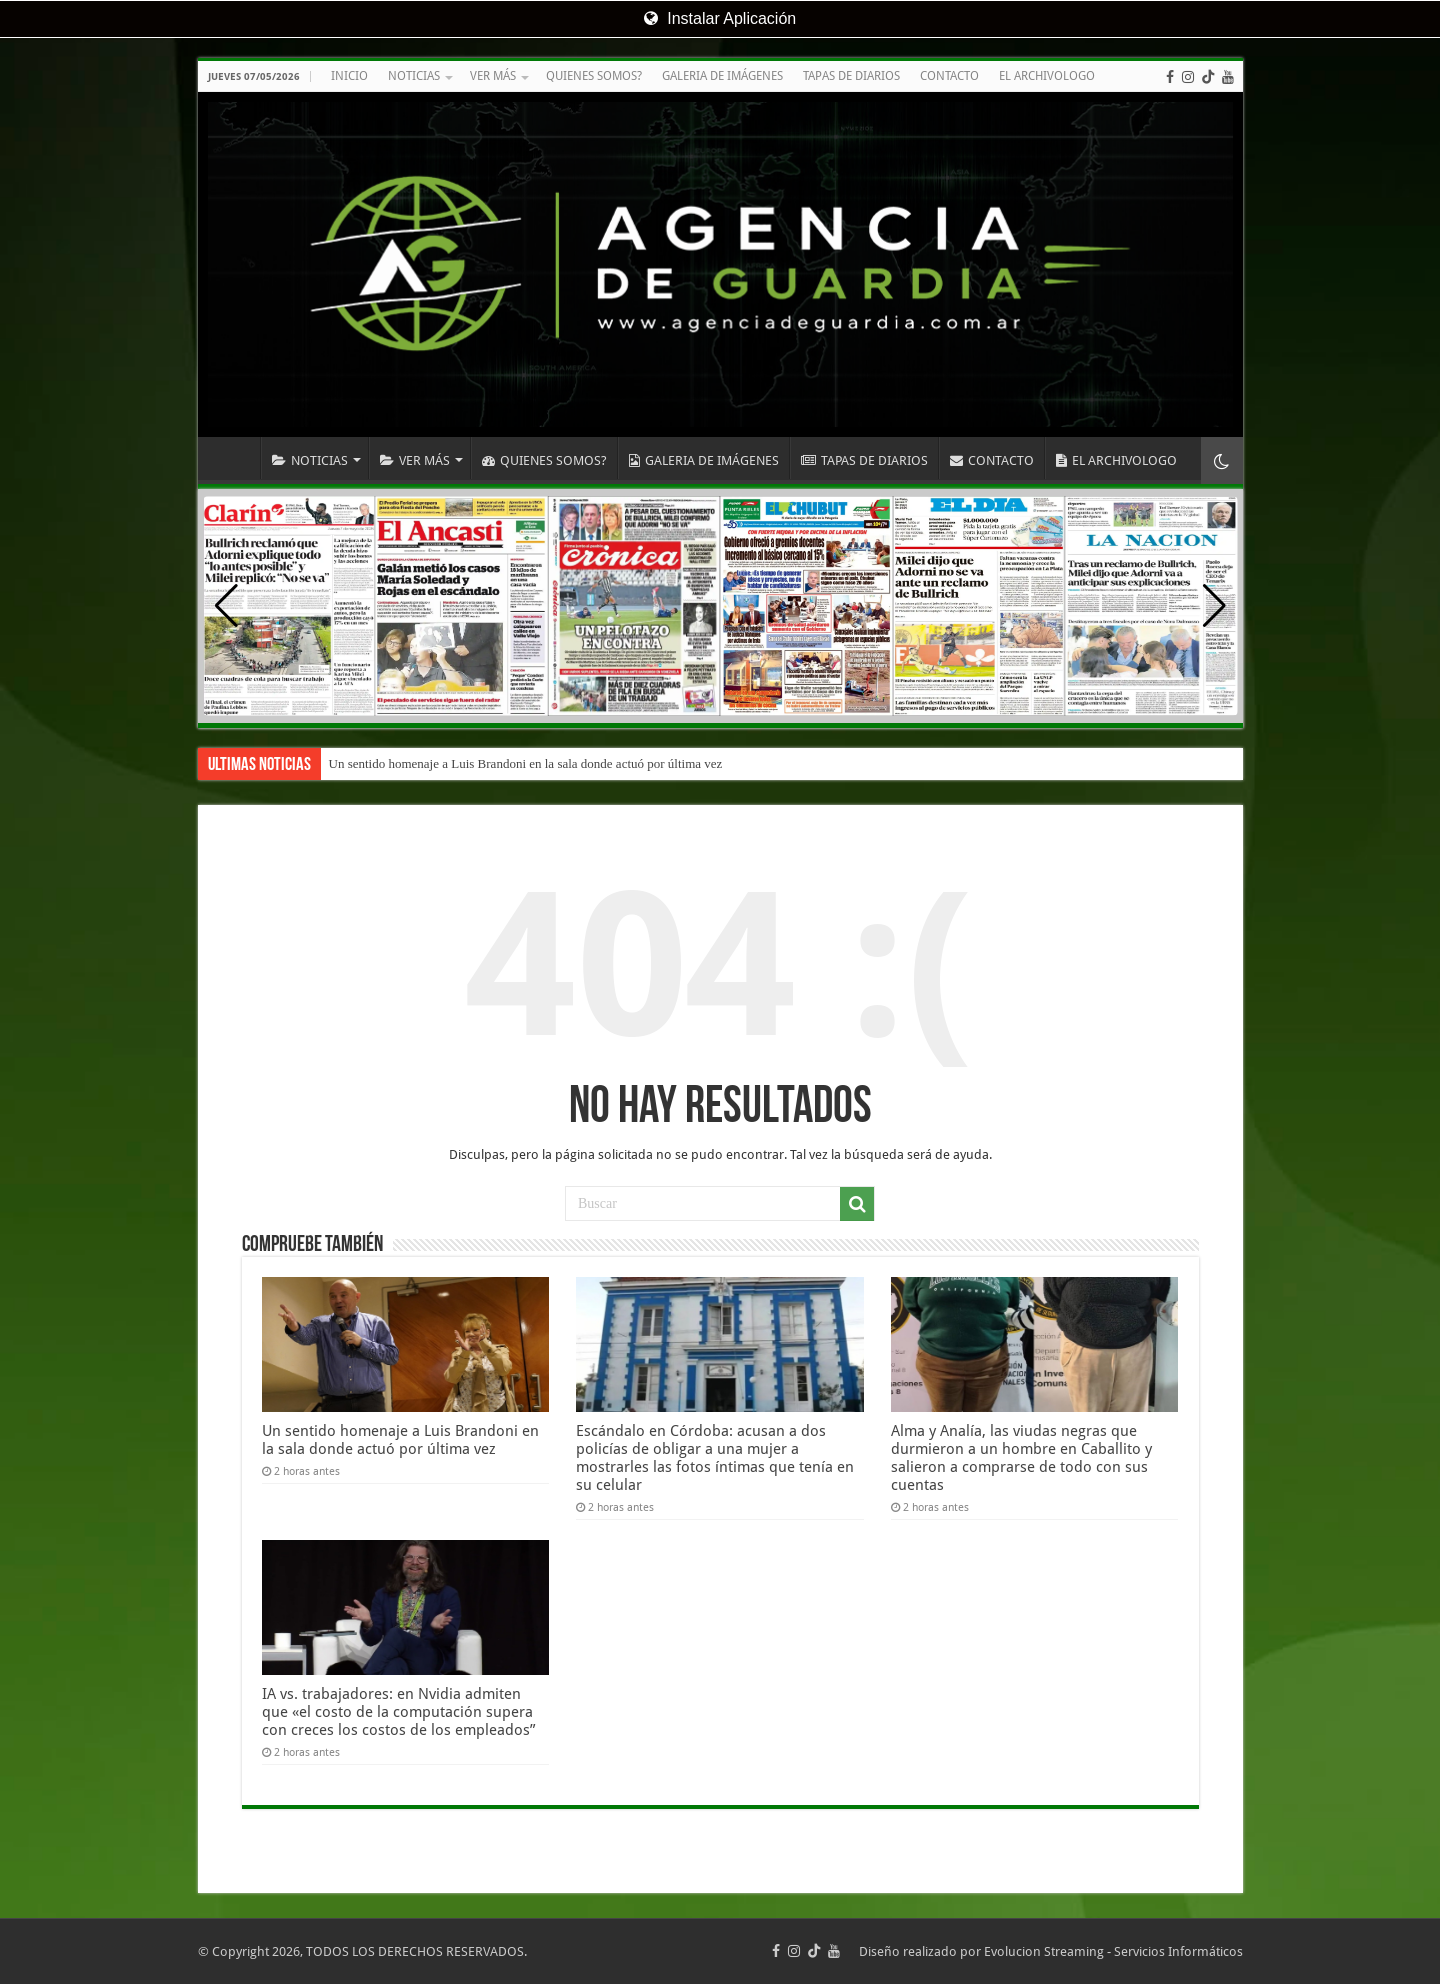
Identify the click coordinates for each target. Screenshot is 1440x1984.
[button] (1214, 606)
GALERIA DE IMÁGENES (722, 76)
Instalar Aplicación (720, 18)
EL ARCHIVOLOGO (1047, 76)
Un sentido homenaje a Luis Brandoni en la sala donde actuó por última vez (526, 763)
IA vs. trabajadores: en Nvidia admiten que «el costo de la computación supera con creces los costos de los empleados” (398, 1712)
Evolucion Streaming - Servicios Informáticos (1113, 1951)
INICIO (349, 76)
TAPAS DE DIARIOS (851, 76)
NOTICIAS (414, 76)
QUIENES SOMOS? (594, 76)
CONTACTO (949, 76)
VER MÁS (493, 76)
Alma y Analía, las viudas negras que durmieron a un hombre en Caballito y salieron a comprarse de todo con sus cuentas (1021, 1458)
